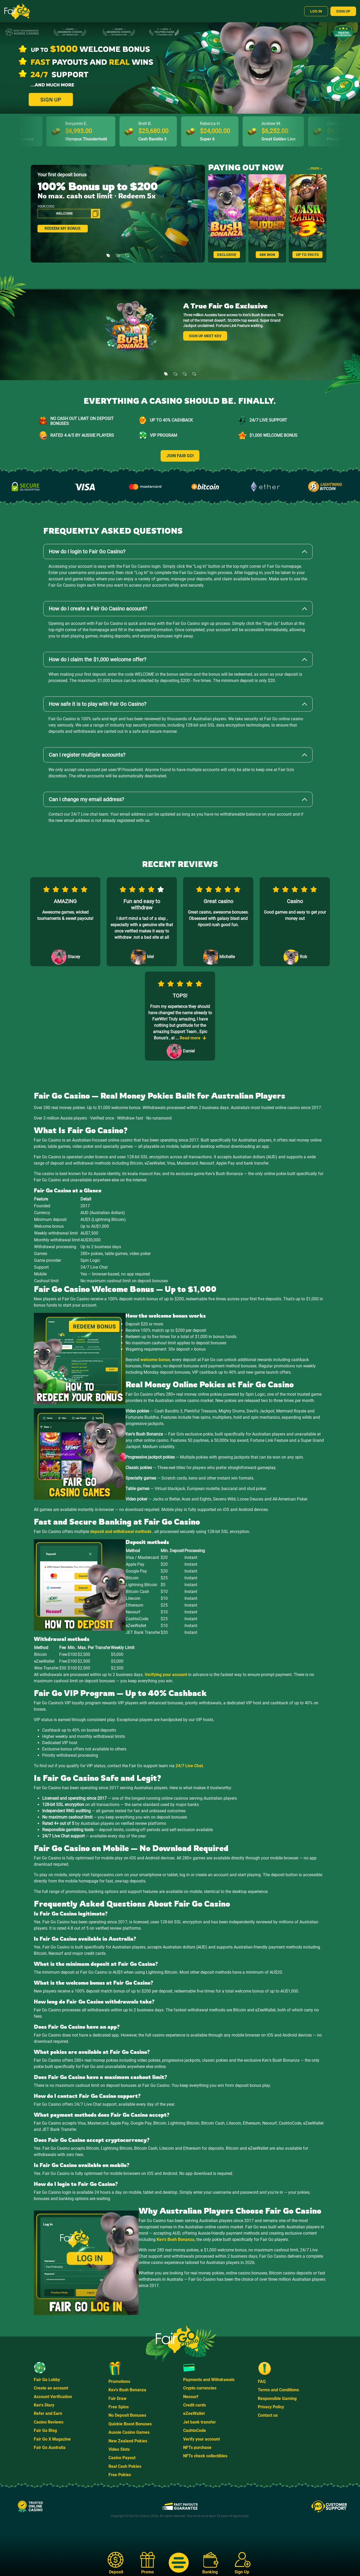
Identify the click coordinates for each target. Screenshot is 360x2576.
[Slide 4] (194, 370)
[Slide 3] (127, 252)
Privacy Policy (271, 2406)
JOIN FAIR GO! (180, 455)
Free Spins (118, 2406)
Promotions (119, 2381)
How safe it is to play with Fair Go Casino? (97, 704)
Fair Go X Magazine (52, 2439)
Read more (193, 1037)
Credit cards (194, 2405)
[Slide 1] (108, 252)
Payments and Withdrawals (208, 2379)
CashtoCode (194, 2430)
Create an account (51, 2388)
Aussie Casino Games (129, 2432)
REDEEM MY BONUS (62, 228)
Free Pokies (119, 2474)
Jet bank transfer (199, 2422)
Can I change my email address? (86, 799)
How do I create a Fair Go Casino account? (98, 608)
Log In (316, 11)
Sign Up (343, 11)
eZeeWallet (194, 2413)
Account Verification (53, 2396)
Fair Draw (117, 2398)
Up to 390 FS (307, 255)
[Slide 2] (118, 252)
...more (314, 168)
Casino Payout (121, 2457)
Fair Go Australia (50, 2447)
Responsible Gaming (277, 2398)
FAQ (262, 2381)
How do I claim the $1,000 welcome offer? (97, 659)
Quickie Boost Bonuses (130, 2423)
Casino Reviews (48, 2422)
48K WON (267, 255)
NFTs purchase (197, 2447)
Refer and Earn (48, 2413)
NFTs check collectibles (205, 2455)
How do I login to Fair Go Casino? (87, 551)
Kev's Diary (44, 2405)
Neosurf (190, 2396)
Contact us (268, 2415)
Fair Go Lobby (47, 2379)
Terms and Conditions (278, 2389)
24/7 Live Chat (189, 1765)
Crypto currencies (199, 2388)
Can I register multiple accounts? (87, 755)
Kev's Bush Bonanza (175, 2239)
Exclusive (226, 255)
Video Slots (119, 2449)
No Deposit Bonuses (127, 2415)
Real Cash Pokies (124, 2466)
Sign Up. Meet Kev (205, 336)
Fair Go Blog (45, 2430)
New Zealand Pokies (127, 2440)
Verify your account (201, 2439)
